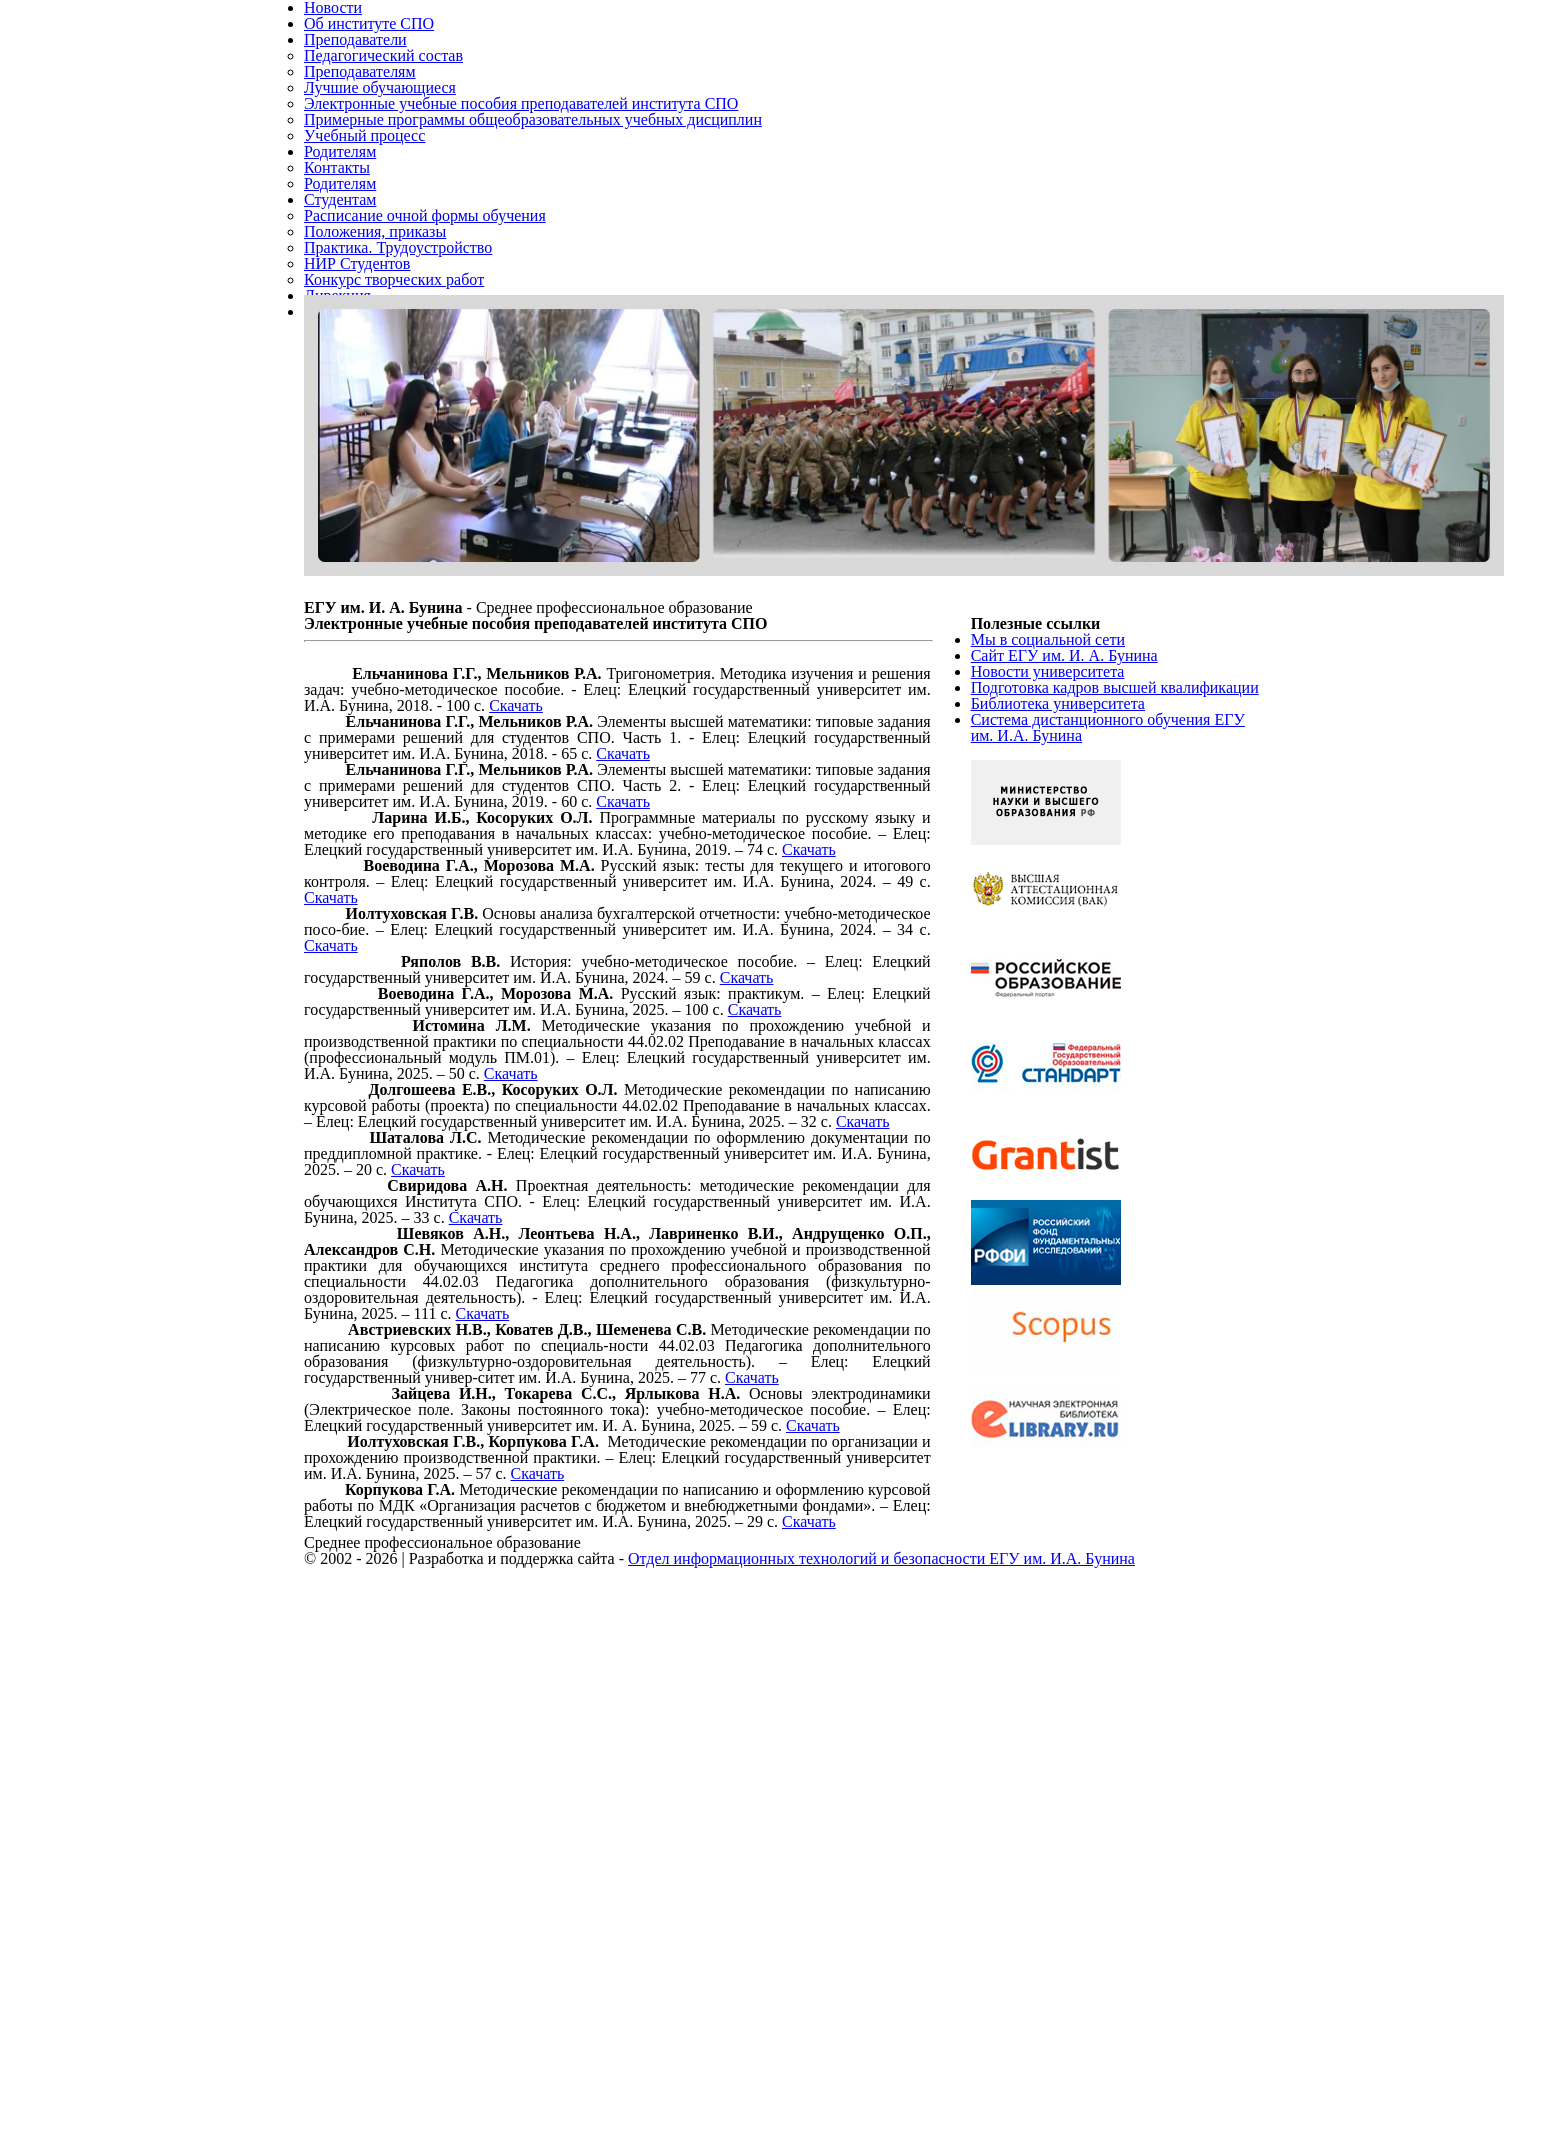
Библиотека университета (1067, 958)
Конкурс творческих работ (400, 419)
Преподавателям (367, 107)
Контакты (338, 251)
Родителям (344, 227)
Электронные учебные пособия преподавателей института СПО (542, 155)
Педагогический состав (390, 83)
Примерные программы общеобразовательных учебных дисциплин (555, 179)
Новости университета (1054, 886)
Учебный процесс (369, 203)
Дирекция (339, 443)
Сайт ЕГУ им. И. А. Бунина (1070, 862)
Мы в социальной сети (1055, 838)
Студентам (344, 299)
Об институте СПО (374, 35)
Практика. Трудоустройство (405, 371)
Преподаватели (361, 59)
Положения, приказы (381, 347)
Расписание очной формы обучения (438, 323)
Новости (335, 11)
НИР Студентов (362, 395)
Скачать (659, 944)
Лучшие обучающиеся (386, 131)
